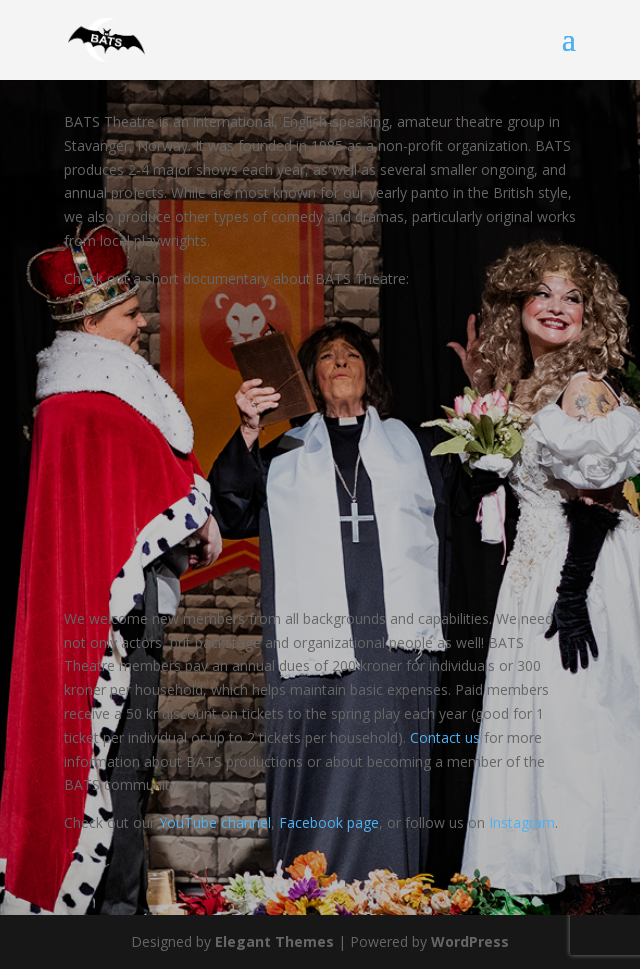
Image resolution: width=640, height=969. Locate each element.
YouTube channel (215, 822)
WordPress (470, 941)
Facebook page (329, 822)
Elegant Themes (274, 941)
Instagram (522, 822)
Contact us (445, 737)
